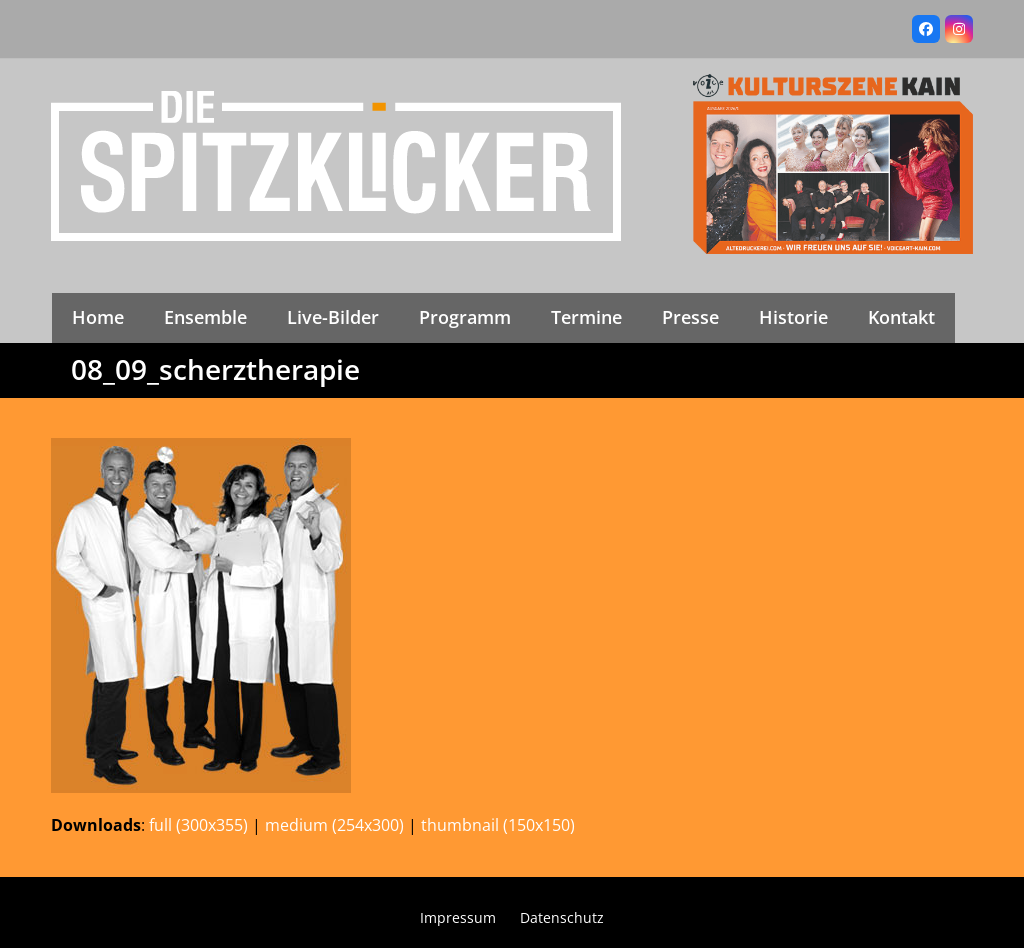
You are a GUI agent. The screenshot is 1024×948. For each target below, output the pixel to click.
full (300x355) (198, 825)
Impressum (458, 917)
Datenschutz (562, 917)
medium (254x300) (334, 825)
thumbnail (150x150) (498, 825)
